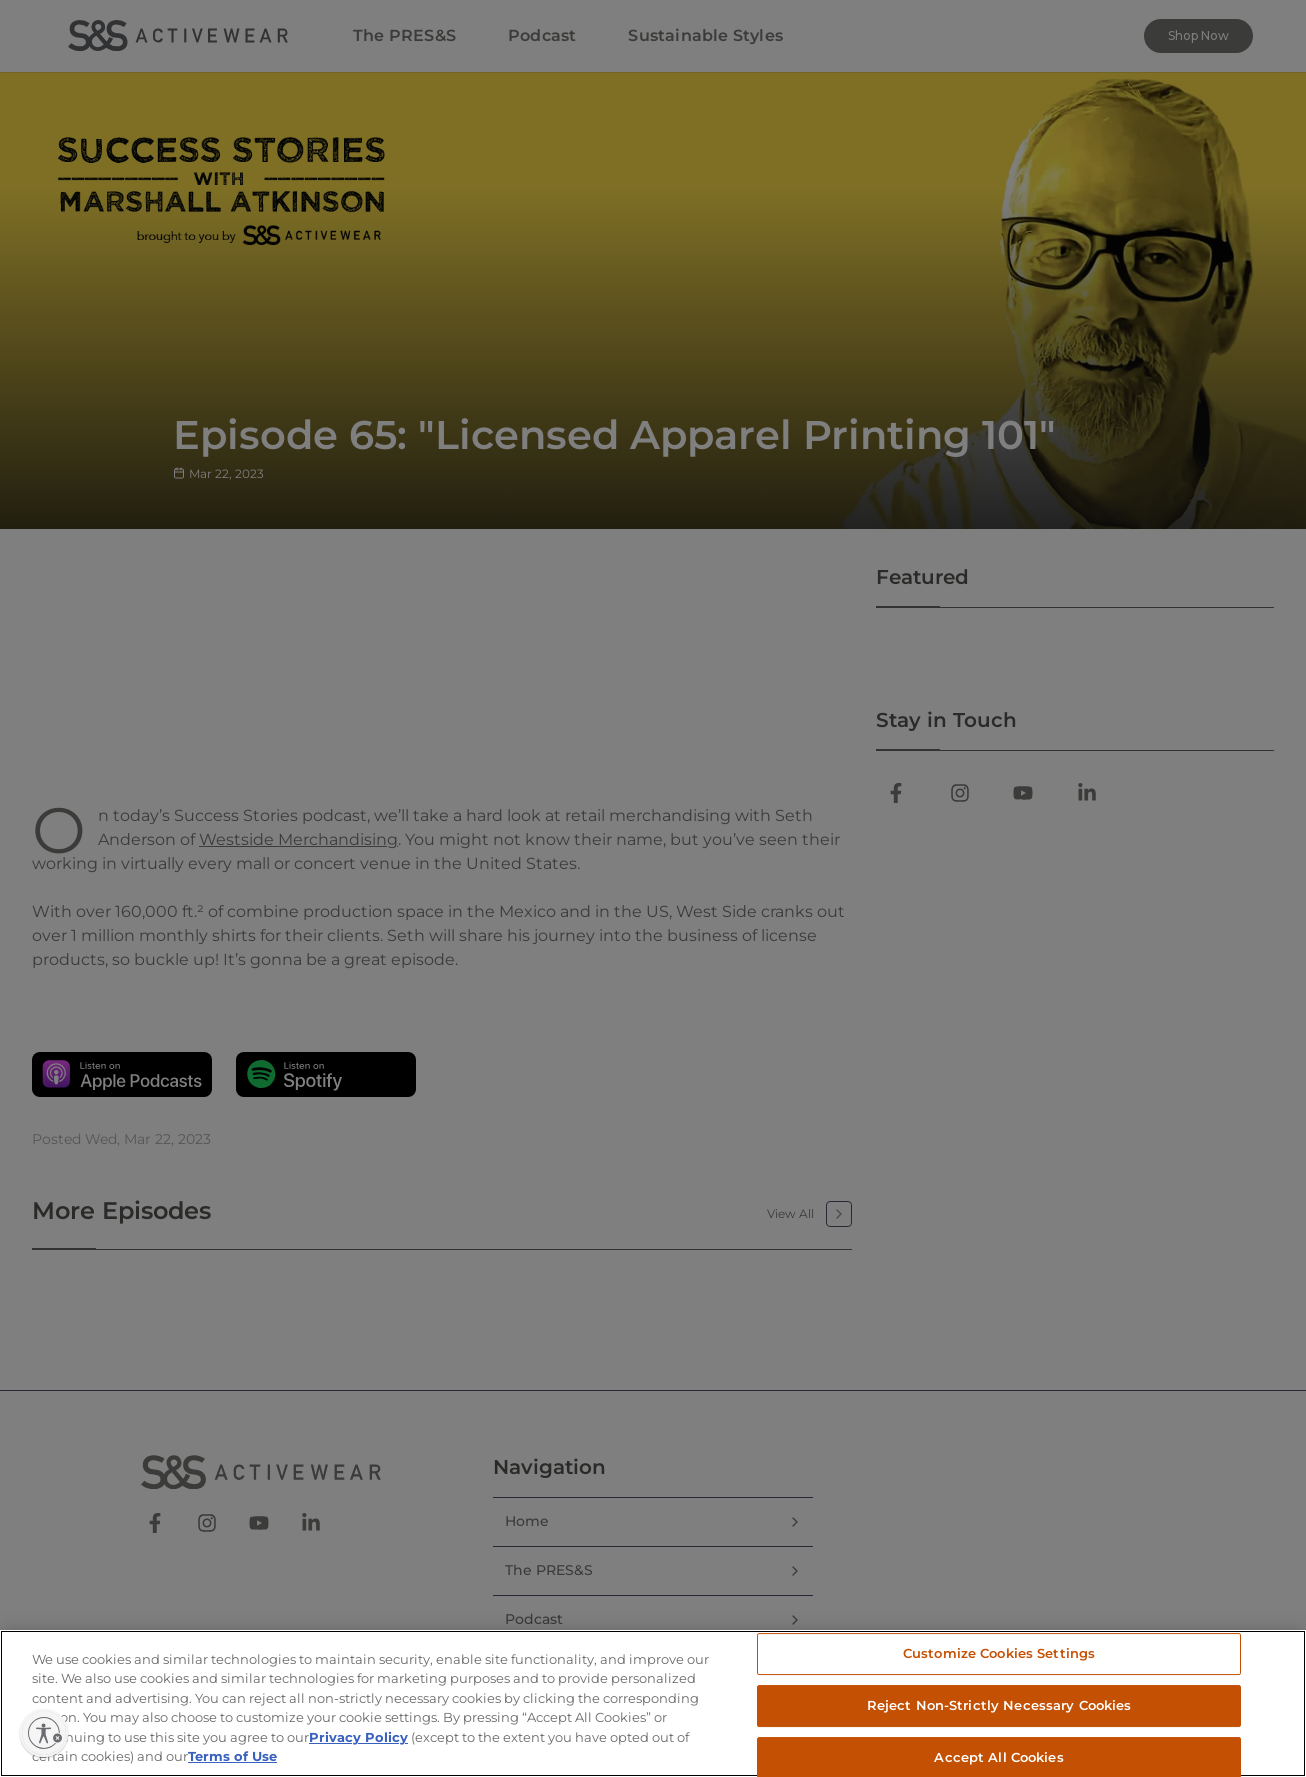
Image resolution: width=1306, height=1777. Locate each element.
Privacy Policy (358, 1737)
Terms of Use (232, 1756)
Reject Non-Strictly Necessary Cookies (999, 1705)
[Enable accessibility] (44, 1733)
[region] (653, 1703)
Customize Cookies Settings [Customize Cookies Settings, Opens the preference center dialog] (999, 1654)
